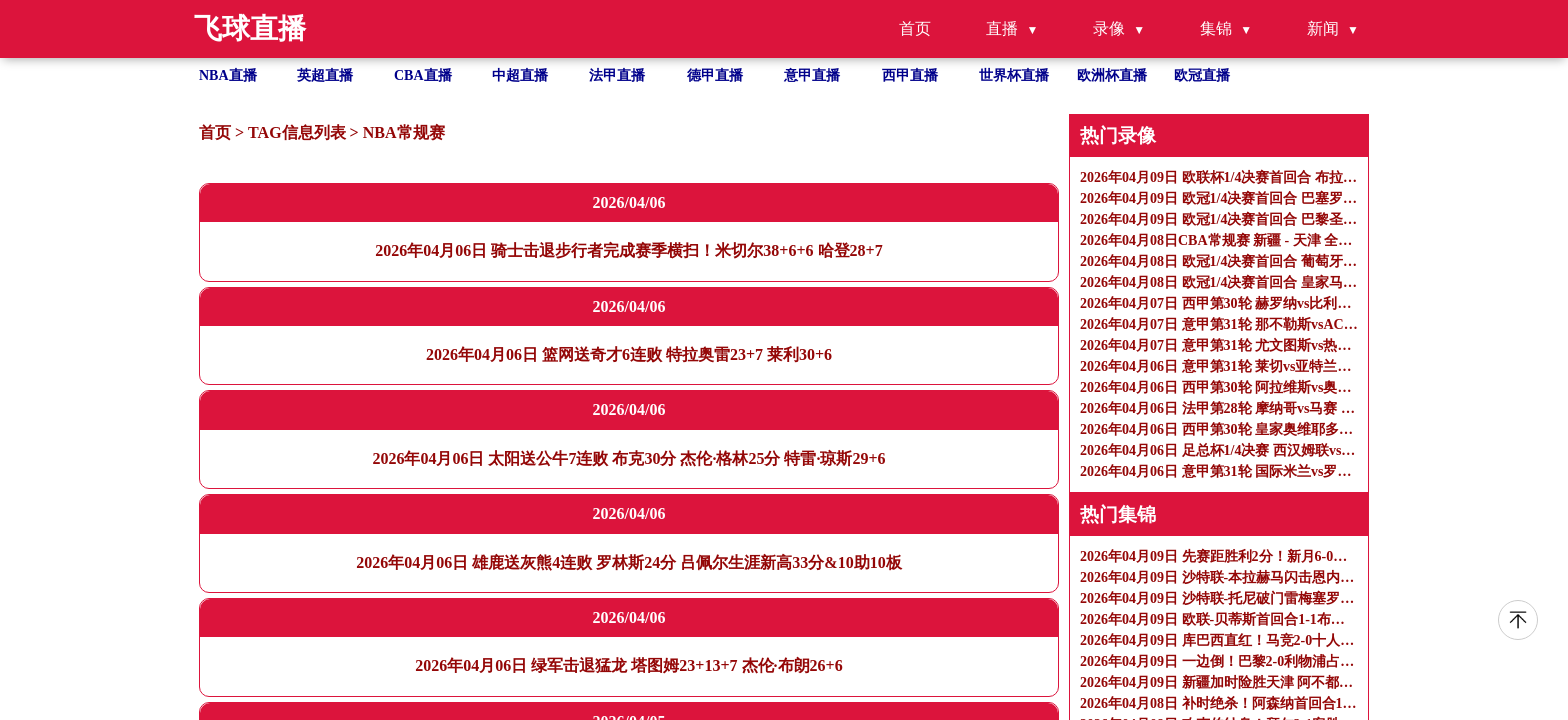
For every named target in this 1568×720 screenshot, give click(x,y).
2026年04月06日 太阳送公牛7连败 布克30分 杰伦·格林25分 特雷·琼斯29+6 (628, 458)
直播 (1002, 28)
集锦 (1216, 28)
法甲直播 (617, 75)
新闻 (1323, 28)
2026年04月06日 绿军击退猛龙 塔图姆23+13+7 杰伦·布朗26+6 (628, 665)
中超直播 (520, 75)
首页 (915, 28)
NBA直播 (228, 75)
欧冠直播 (1202, 75)
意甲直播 (812, 75)
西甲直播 (910, 75)
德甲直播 (715, 75)
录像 (1109, 28)
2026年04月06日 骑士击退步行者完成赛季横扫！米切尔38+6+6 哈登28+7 (628, 250)
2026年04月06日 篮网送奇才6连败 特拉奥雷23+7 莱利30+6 (629, 354)
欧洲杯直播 (1112, 75)
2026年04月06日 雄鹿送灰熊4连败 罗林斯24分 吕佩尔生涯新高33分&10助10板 (628, 562)
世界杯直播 (1014, 75)
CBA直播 (423, 75)
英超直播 (325, 75)
